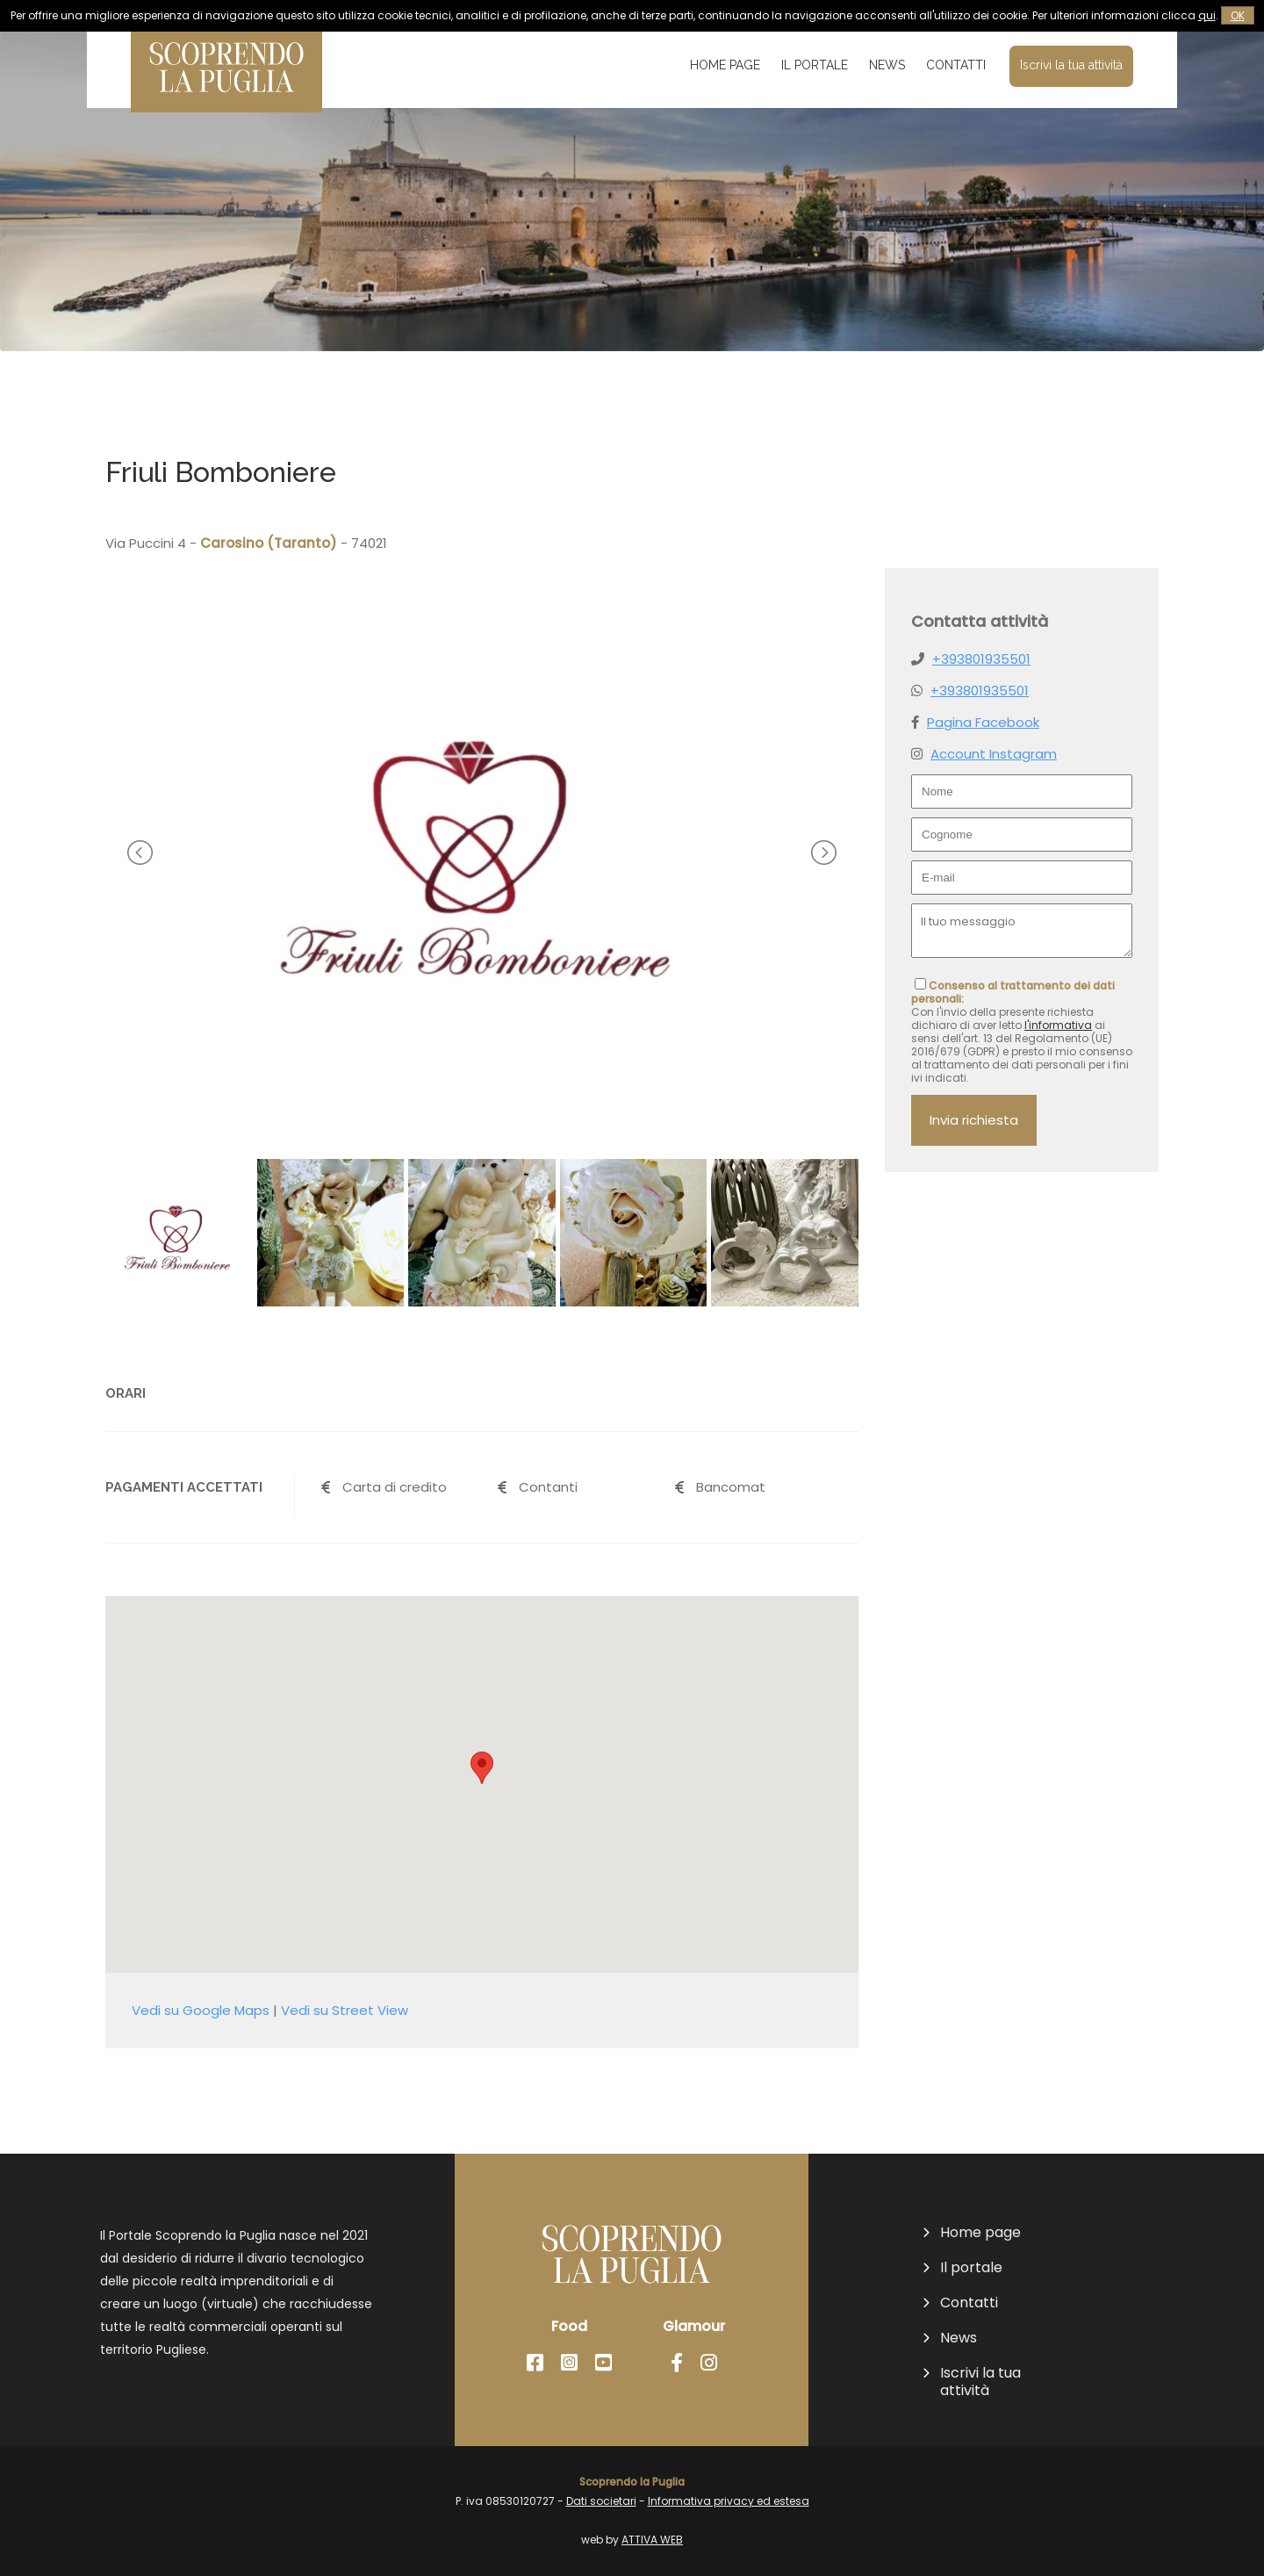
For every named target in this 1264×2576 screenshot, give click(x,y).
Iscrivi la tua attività (1071, 65)
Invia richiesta (974, 1120)
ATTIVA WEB (652, 2539)
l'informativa (1058, 1025)
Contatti (956, 65)
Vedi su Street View (344, 2010)
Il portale (814, 65)
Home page (725, 65)
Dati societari (601, 2500)
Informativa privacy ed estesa (728, 2500)
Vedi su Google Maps (200, 2010)
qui (1207, 15)
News (887, 65)
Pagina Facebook (983, 722)
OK (1238, 15)
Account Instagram (993, 754)
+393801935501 (981, 659)
